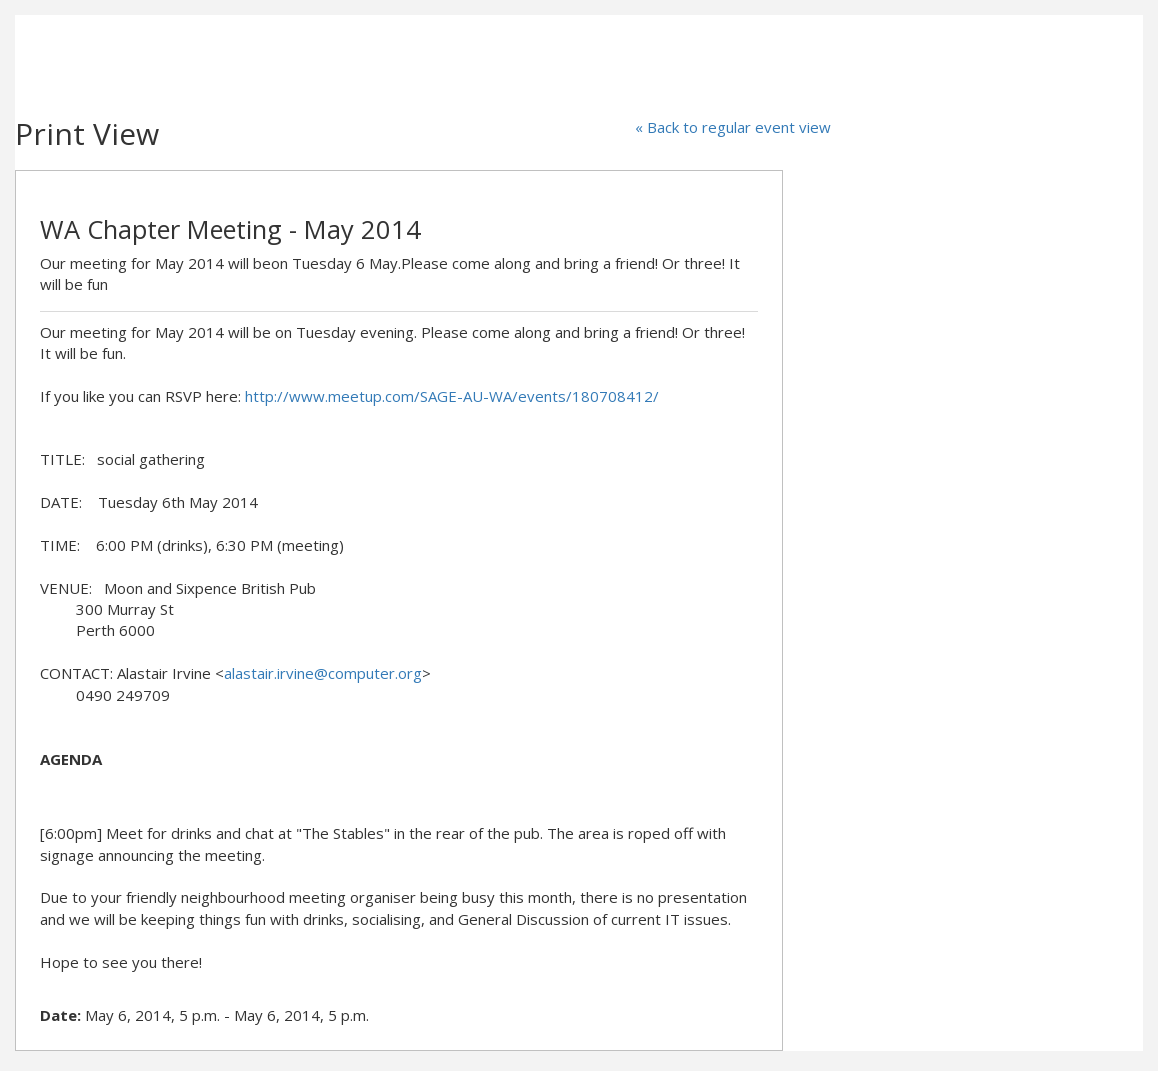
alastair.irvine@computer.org (323, 673)
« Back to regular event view (733, 127)
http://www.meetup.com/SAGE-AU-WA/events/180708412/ (452, 396)
